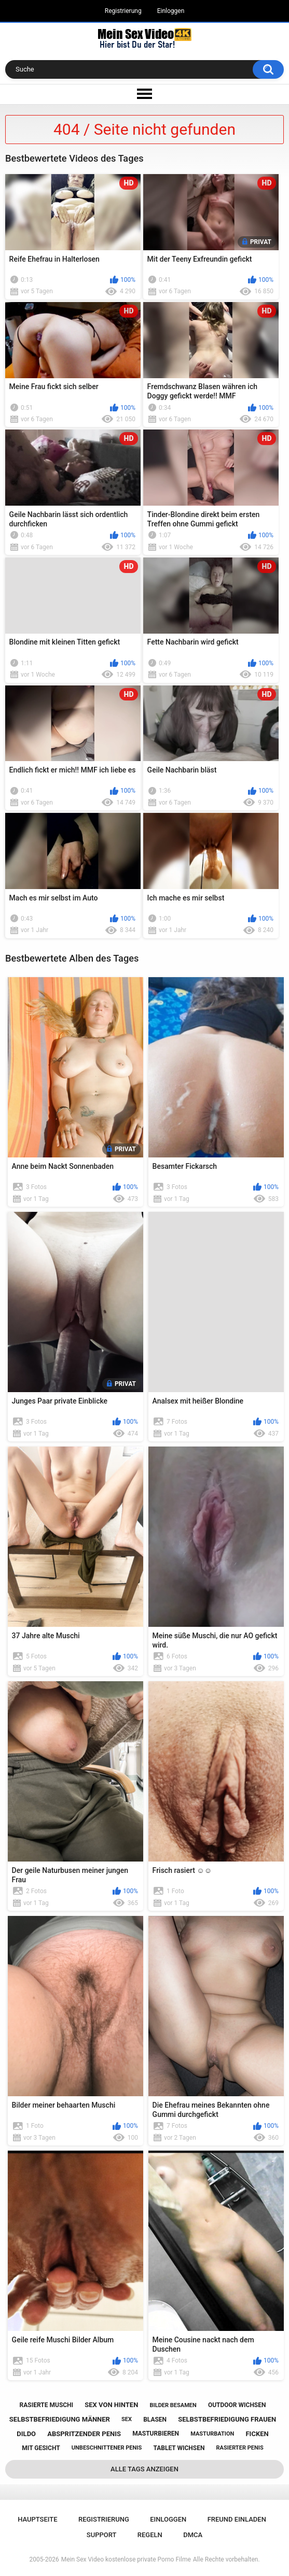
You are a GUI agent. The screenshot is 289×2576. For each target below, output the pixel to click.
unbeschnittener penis (107, 2447)
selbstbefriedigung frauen (227, 2419)
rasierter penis (240, 2447)
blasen (155, 2419)
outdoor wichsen (237, 2405)
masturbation (212, 2433)
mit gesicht (41, 2448)
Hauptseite (37, 2519)
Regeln (149, 2535)
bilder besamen (172, 2405)
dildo (26, 2434)
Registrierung (123, 11)
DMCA (192, 2535)
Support (102, 2535)
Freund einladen (237, 2519)
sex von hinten (111, 2405)
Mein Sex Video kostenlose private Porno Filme (126, 2559)
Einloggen (171, 11)
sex (126, 2419)
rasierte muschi (47, 2405)
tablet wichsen (178, 2448)
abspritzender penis (84, 2434)
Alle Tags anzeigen (144, 2469)
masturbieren (155, 2433)
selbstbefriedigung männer (59, 2419)
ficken (256, 2434)
